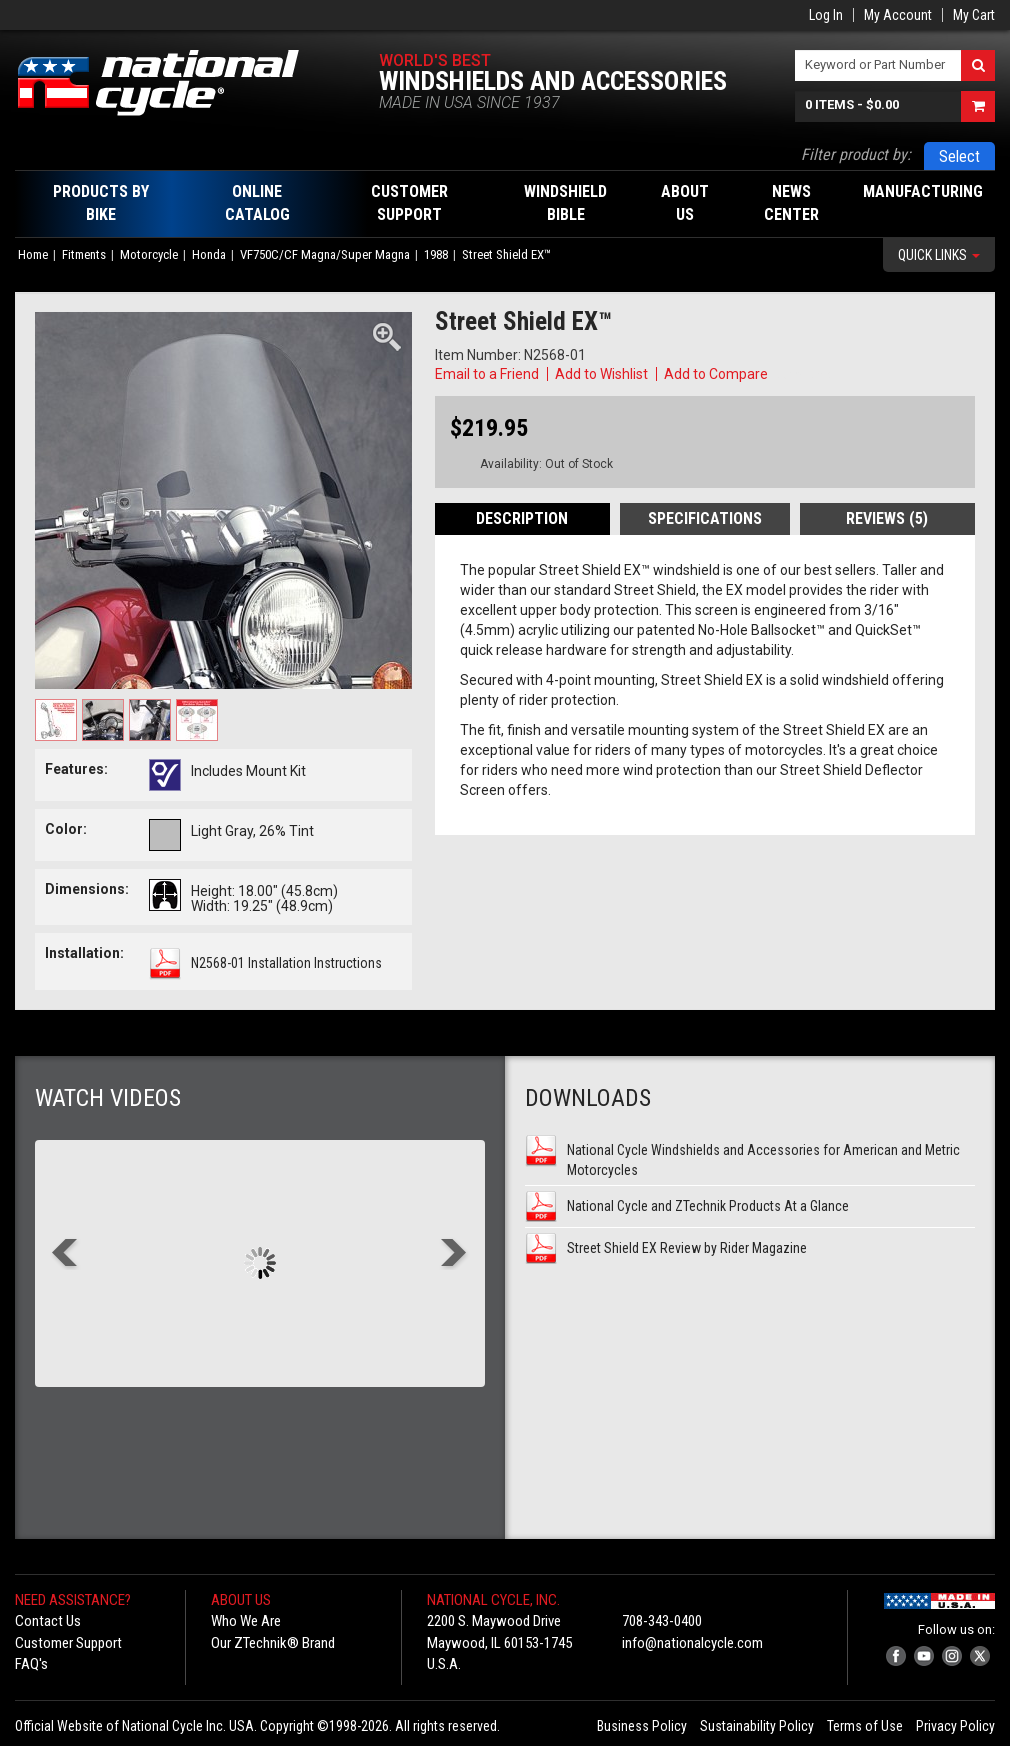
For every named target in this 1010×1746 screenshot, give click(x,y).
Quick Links (939, 255)
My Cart (974, 15)
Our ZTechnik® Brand (273, 1643)
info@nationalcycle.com (692, 1643)
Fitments (84, 254)
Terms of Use (865, 1726)
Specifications (705, 518)
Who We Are (246, 1621)
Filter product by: (856, 154)
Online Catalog (257, 203)
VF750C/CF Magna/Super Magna (325, 254)
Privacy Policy (955, 1726)
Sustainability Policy (757, 1726)
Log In (826, 15)
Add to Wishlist (601, 374)
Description (522, 518)
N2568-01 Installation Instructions (286, 963)
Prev (65, 1254)
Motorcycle (149, 254)
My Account (898, 15)
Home (33, 254)
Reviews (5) (887, 518)
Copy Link (801, 374)
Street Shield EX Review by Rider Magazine (687, 1248)
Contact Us (48, 1621)
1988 (436, 254)
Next (454, 1254)
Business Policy (642, 1726)
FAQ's (31, 1664)
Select (959, 156)
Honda (209, 254)
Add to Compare (716, 374)
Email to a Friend (487, 374)
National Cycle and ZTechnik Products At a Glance (708, 1206)
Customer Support (68, 1643)
